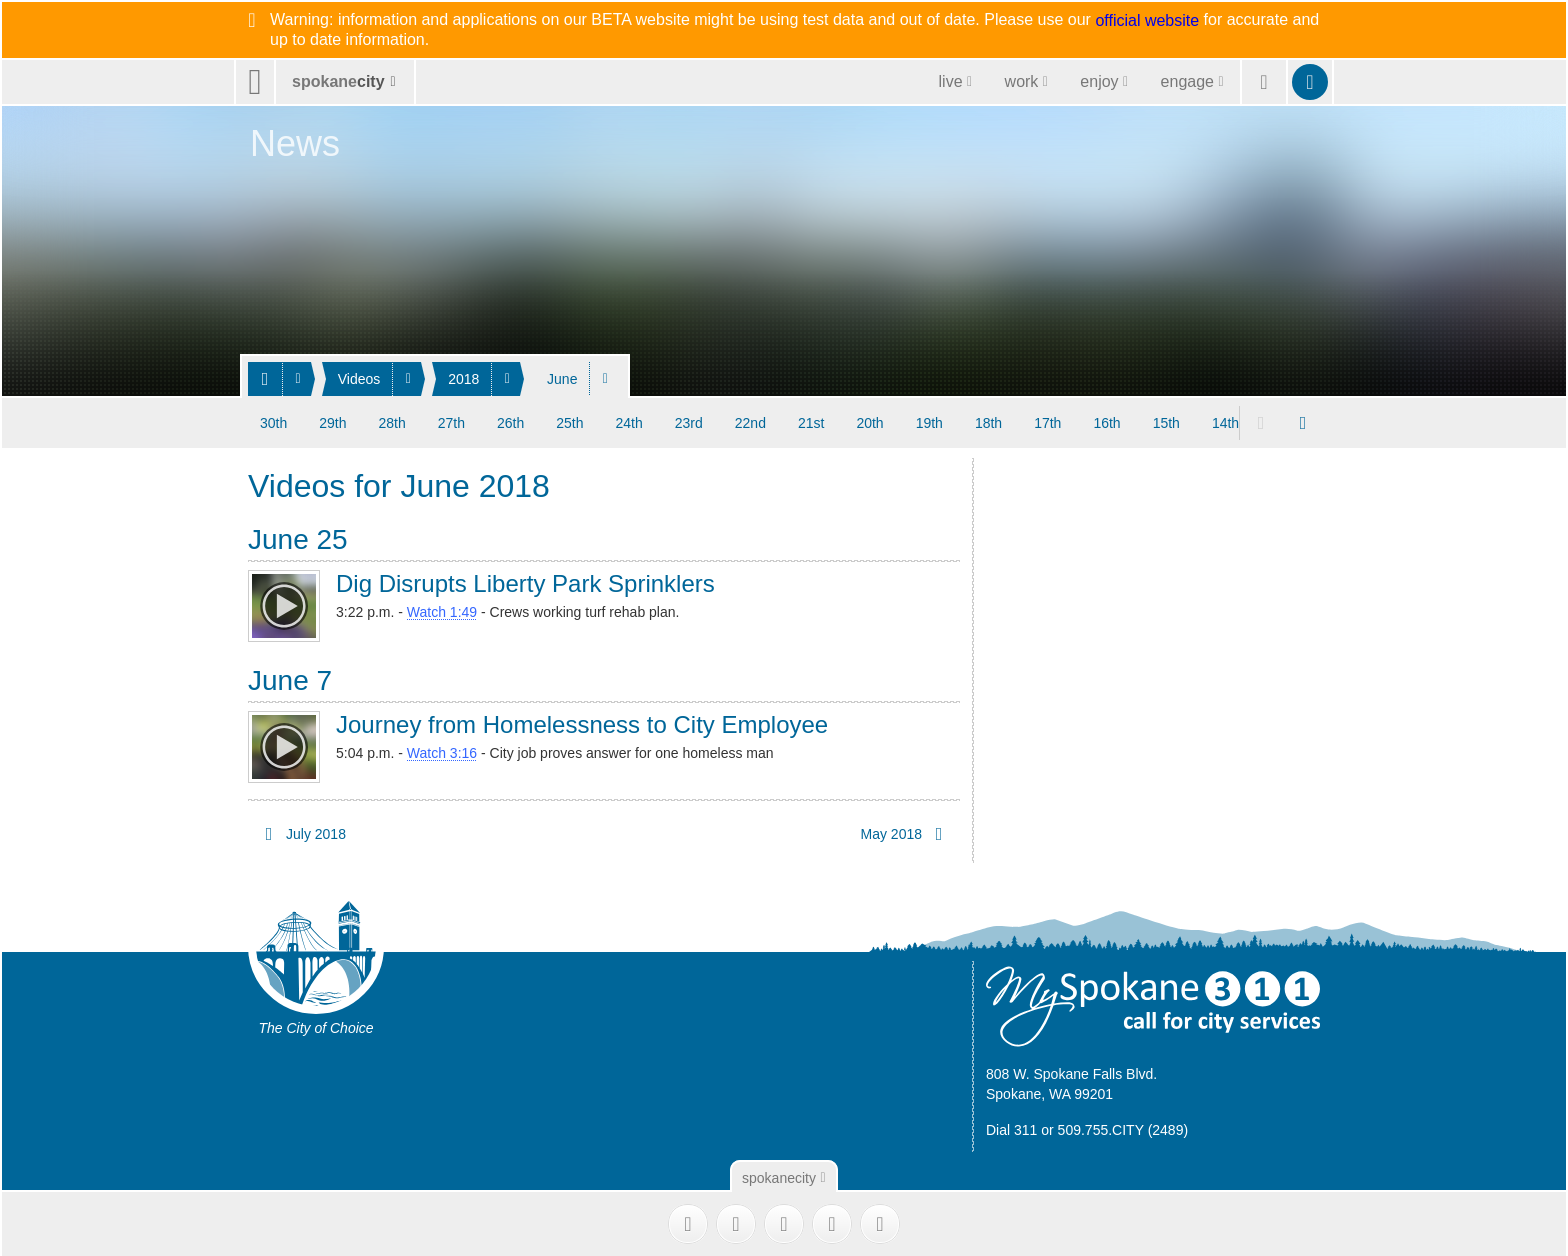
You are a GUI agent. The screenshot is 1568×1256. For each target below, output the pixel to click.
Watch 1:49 (442, 609)
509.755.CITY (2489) (1123, 1127)
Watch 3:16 (442, 750)
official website (1147, 21)
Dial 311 (1011, 1127)
